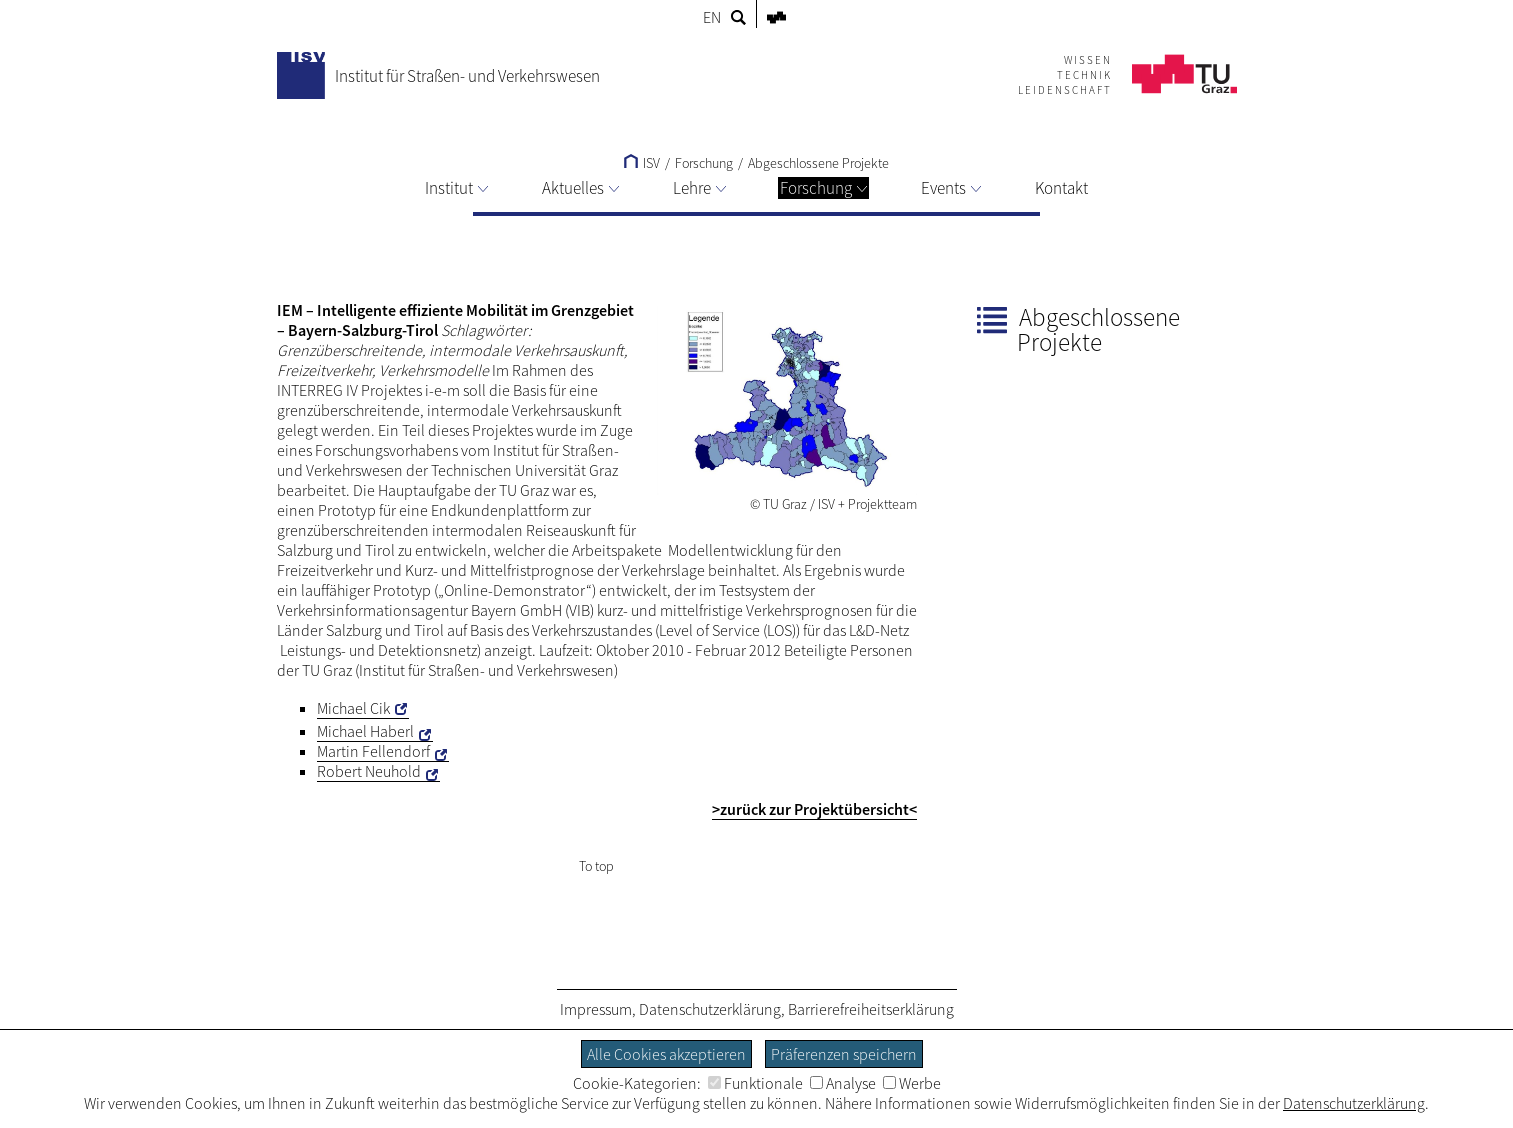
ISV (642, 163)
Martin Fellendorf (373, 751)
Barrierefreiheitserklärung (871, 1009)
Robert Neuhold (369, 771)
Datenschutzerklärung (710, 1009)
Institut (456, 188)
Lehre (699, 188)
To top (596, 866)
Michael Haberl (365, 731)
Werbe (912, 1083)
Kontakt (1061, 188)
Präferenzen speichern (844, 1054)
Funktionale (755, 1083)
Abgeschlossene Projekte (818, 163)
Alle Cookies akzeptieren (666, 1054)
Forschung (823, 188)
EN (712, 17)
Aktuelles (580, 188)
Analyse (843, 1083)
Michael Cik (353, 708)
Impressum (596, 1009)
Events (951, 188)
